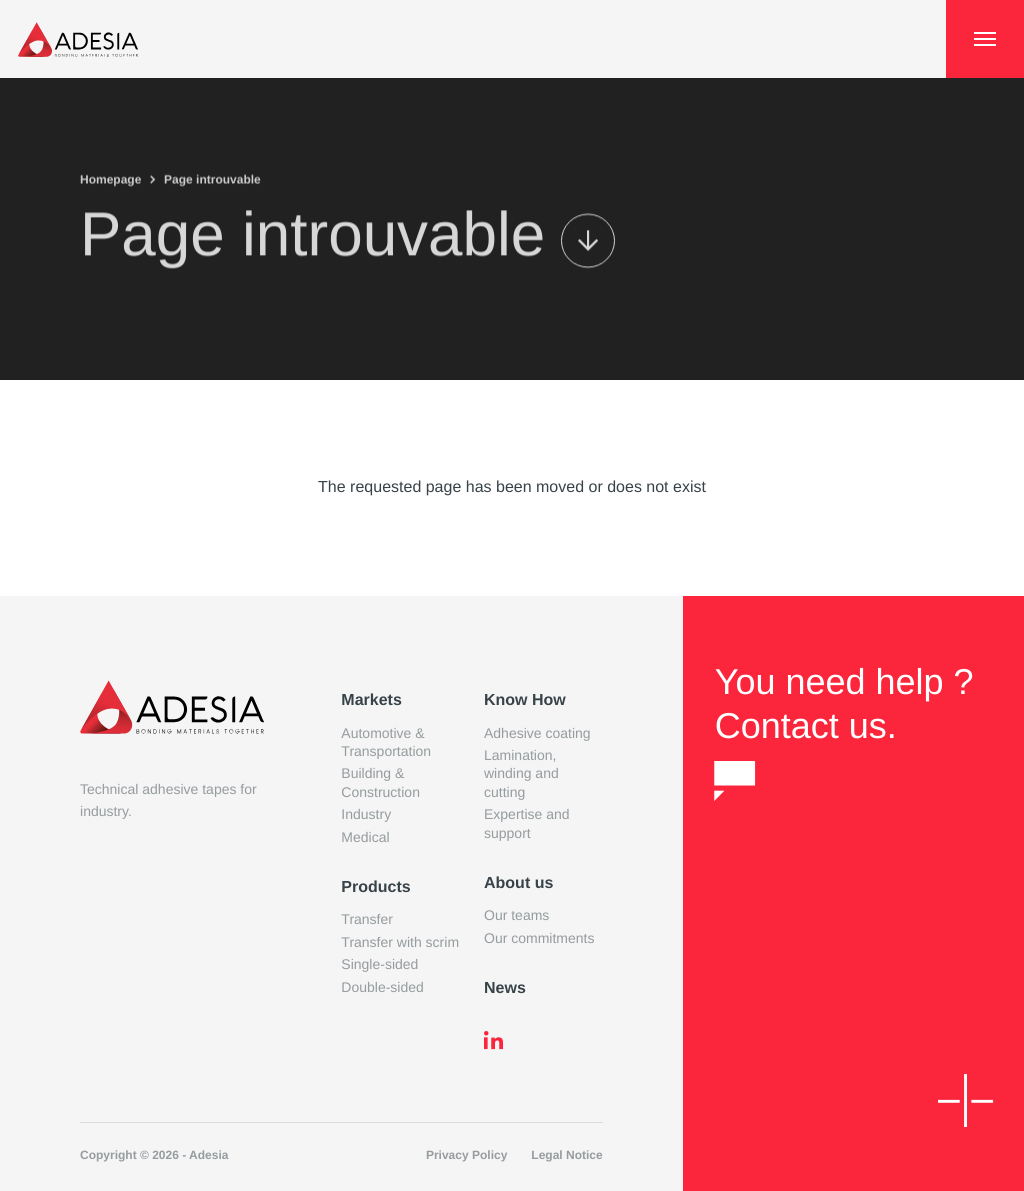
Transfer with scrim (400, 942)
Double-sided (382, 987)
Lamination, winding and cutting (521, 773)
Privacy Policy (466, 1155)
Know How (525, 700)
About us (518, 883)
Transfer (367, 919)
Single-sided (379, 964)
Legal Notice (566, 1155)
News (505, 988)
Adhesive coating (537, 733)
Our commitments (539, 938)
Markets (371, 700)
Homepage (110, 178)
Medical (365, 837)
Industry (366, 814)
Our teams (516, 915)
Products (375, 887)
